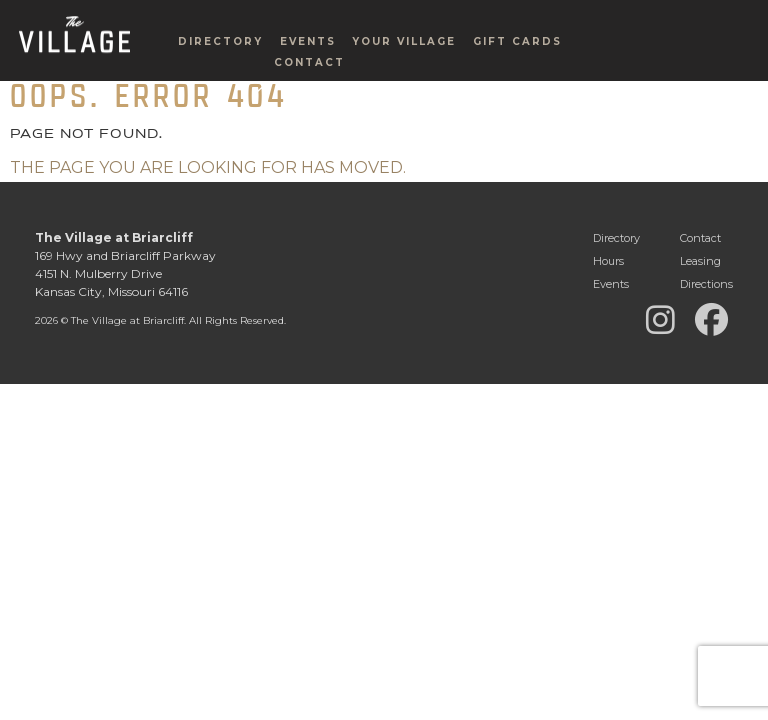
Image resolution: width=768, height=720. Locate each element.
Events (308, 75)
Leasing (700, 261)
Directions (706, 284)
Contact (309, 96)
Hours (608, 261)
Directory (220, 75)
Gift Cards (517, 75)
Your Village (404, 75)
